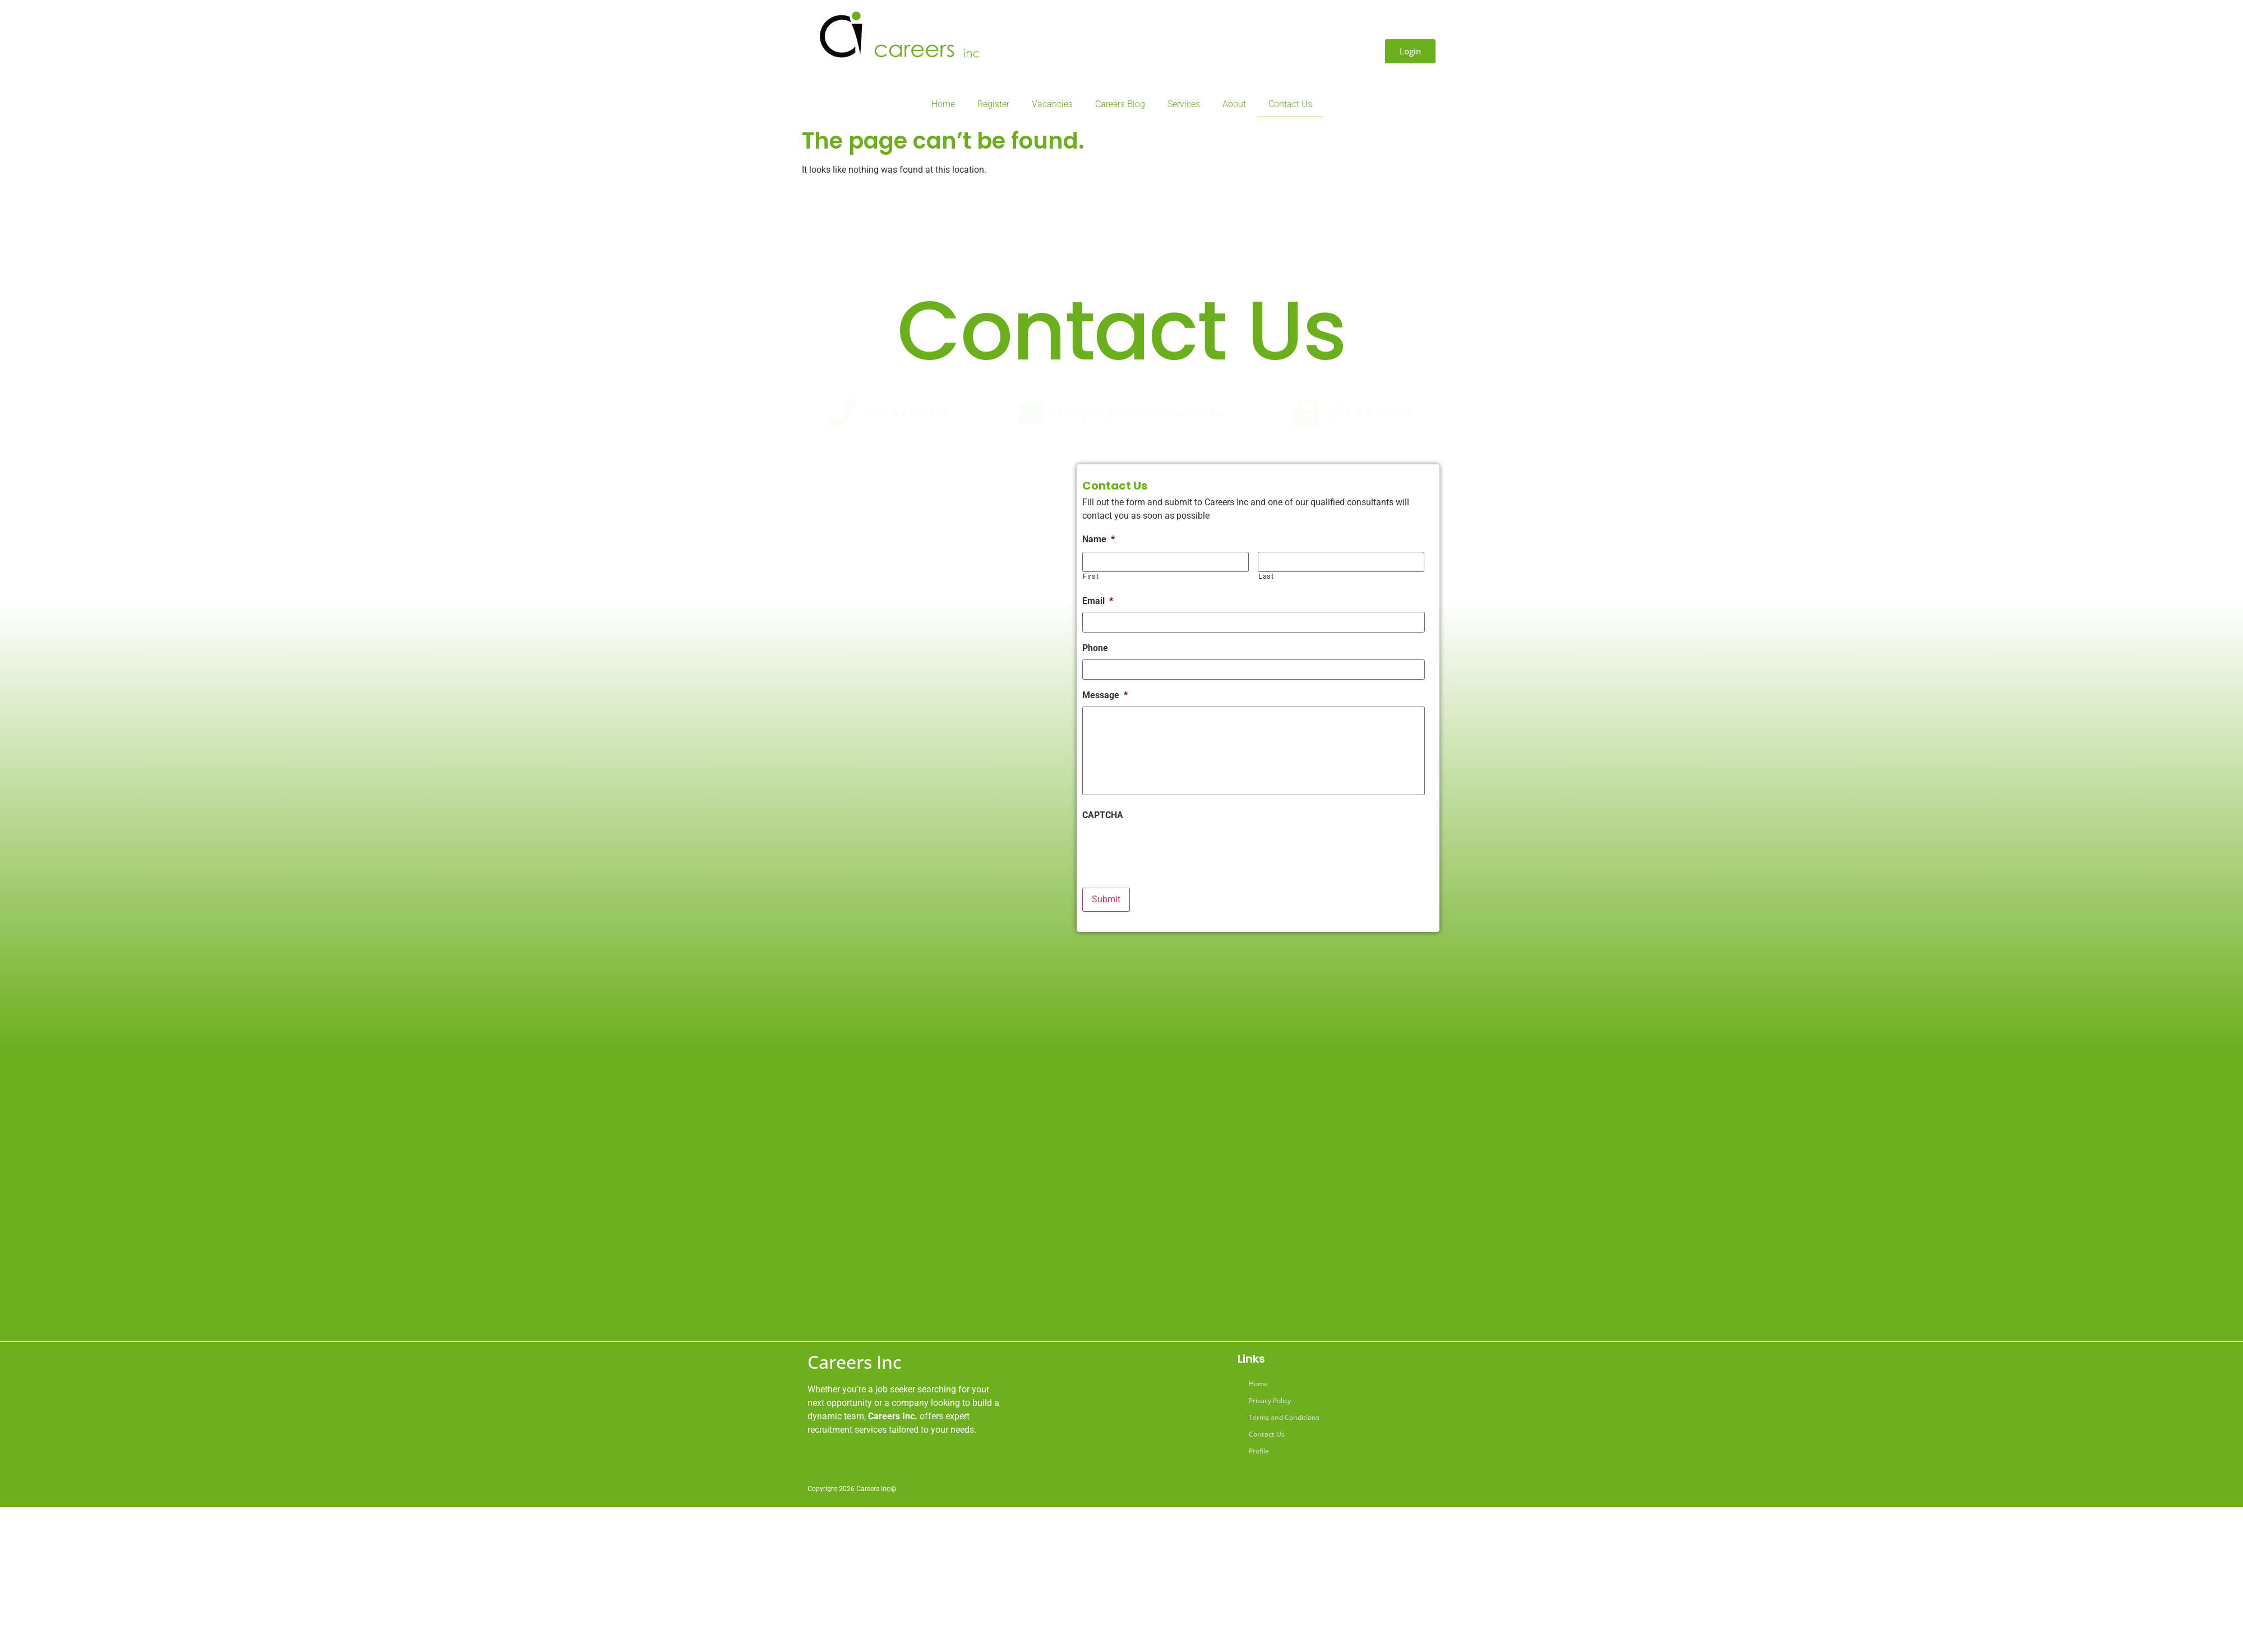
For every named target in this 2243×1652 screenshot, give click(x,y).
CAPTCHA (1102, 815)
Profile (1259, 1451)
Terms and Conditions (1284, 1417)
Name (1098, 539)
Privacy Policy (1270, 1400)
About (1234, 104)
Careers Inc (854, 1362)
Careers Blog (1120, 104)
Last (1266, 576)
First (1091, 576)
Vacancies (1052, 104)
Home (943, 104)
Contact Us (1290, 104)
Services (1183, 104)
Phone (1095, 648)
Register (993, 104)
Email (1097, 601)
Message (1105, 695)
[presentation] (1167, 848)
